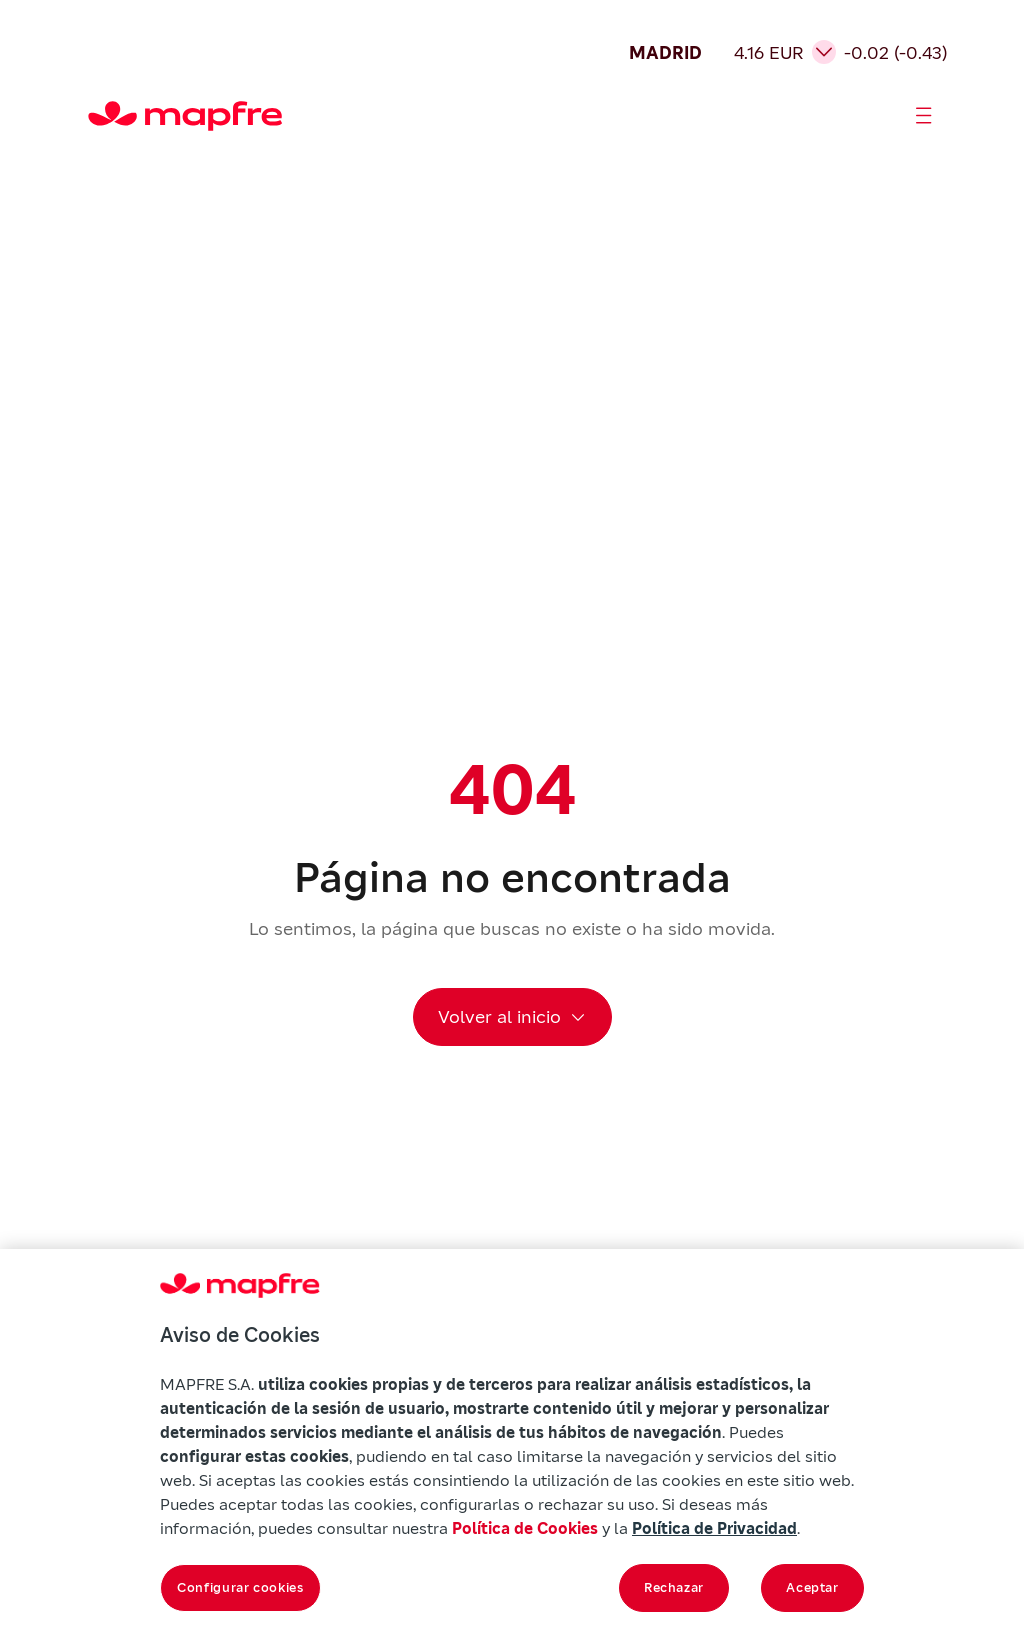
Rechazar (674, 1587)
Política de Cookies (525, 1528)
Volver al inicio (499, 1016)
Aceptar (812, 1587)
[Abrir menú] (924, 116)
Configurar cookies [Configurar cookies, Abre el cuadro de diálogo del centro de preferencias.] (240, 1587)
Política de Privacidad (714, 1528)
